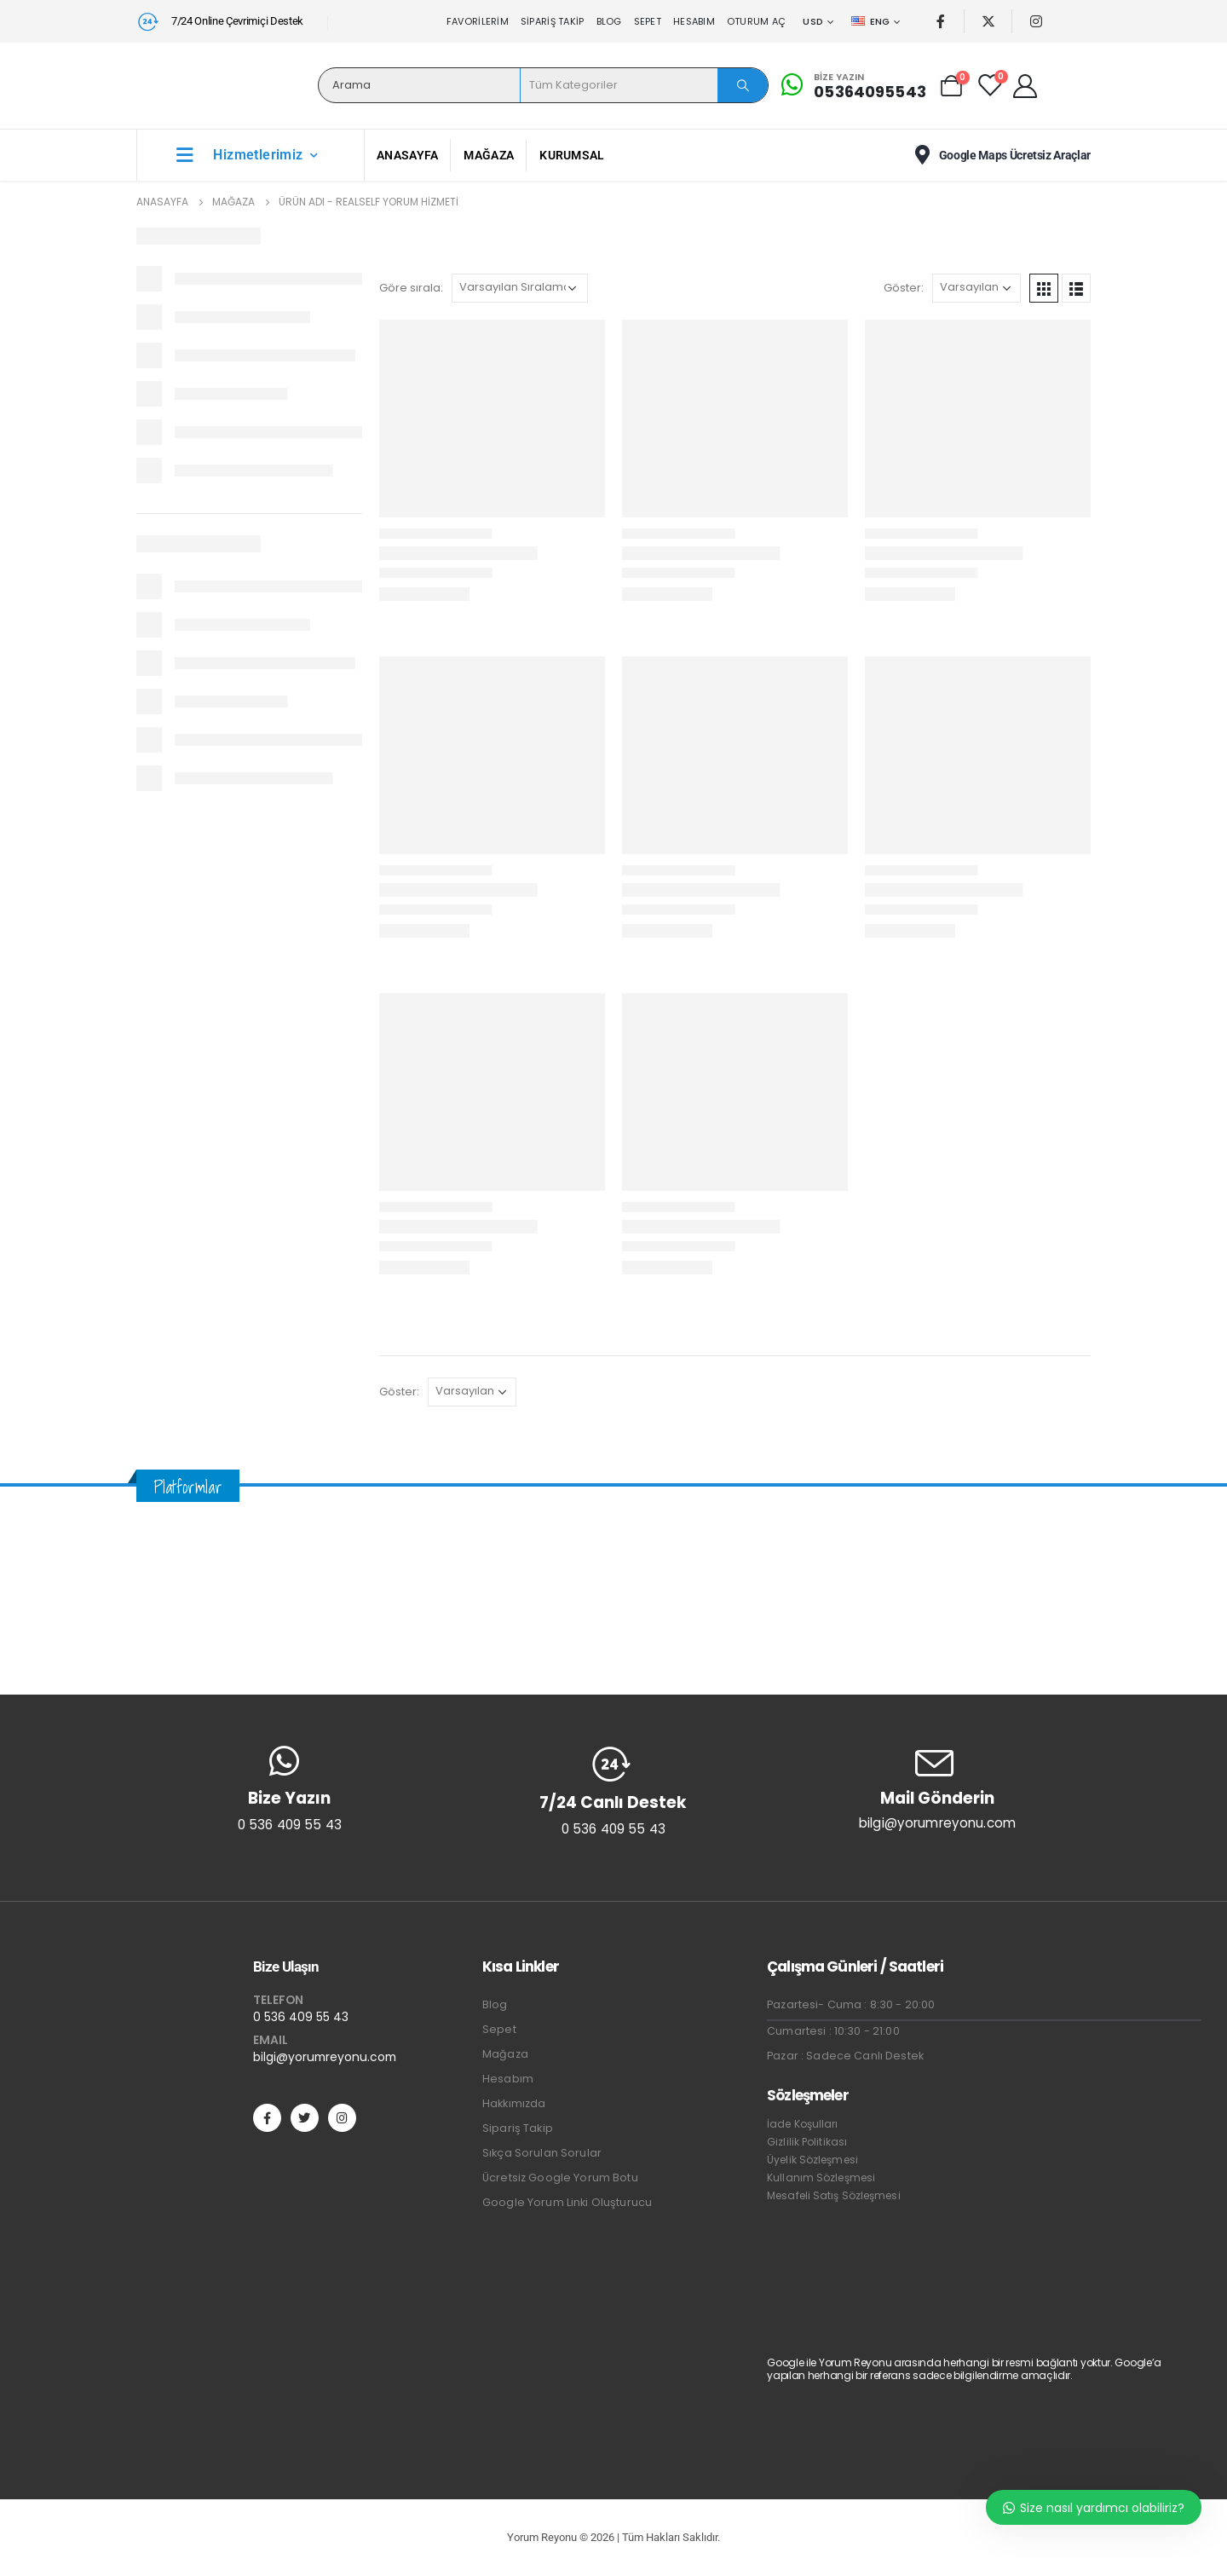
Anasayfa (407, 155)
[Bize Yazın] (851, 85)
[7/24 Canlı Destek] (613, 1791)
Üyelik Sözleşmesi (812, 2159)
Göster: (904, 288)
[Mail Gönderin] (937, 1788)
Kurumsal (571, 155)
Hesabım (694, 21)
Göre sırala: (411, 288)
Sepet (647, 21)
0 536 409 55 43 (301, 2016)
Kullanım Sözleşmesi (821, 2177)
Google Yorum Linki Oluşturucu (567, 2202)
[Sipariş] (520, 288)
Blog (609, 21)
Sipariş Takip (553, 21)
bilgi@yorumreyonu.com (324, 2056)
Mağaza (489, 155)
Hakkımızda (513, 2103)
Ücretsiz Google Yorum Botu (560, 2177)
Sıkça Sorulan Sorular (542, 2153)
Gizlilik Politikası (807, 2141)
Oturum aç (756, 21)
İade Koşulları (802, 2124)
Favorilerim (477, 21)
